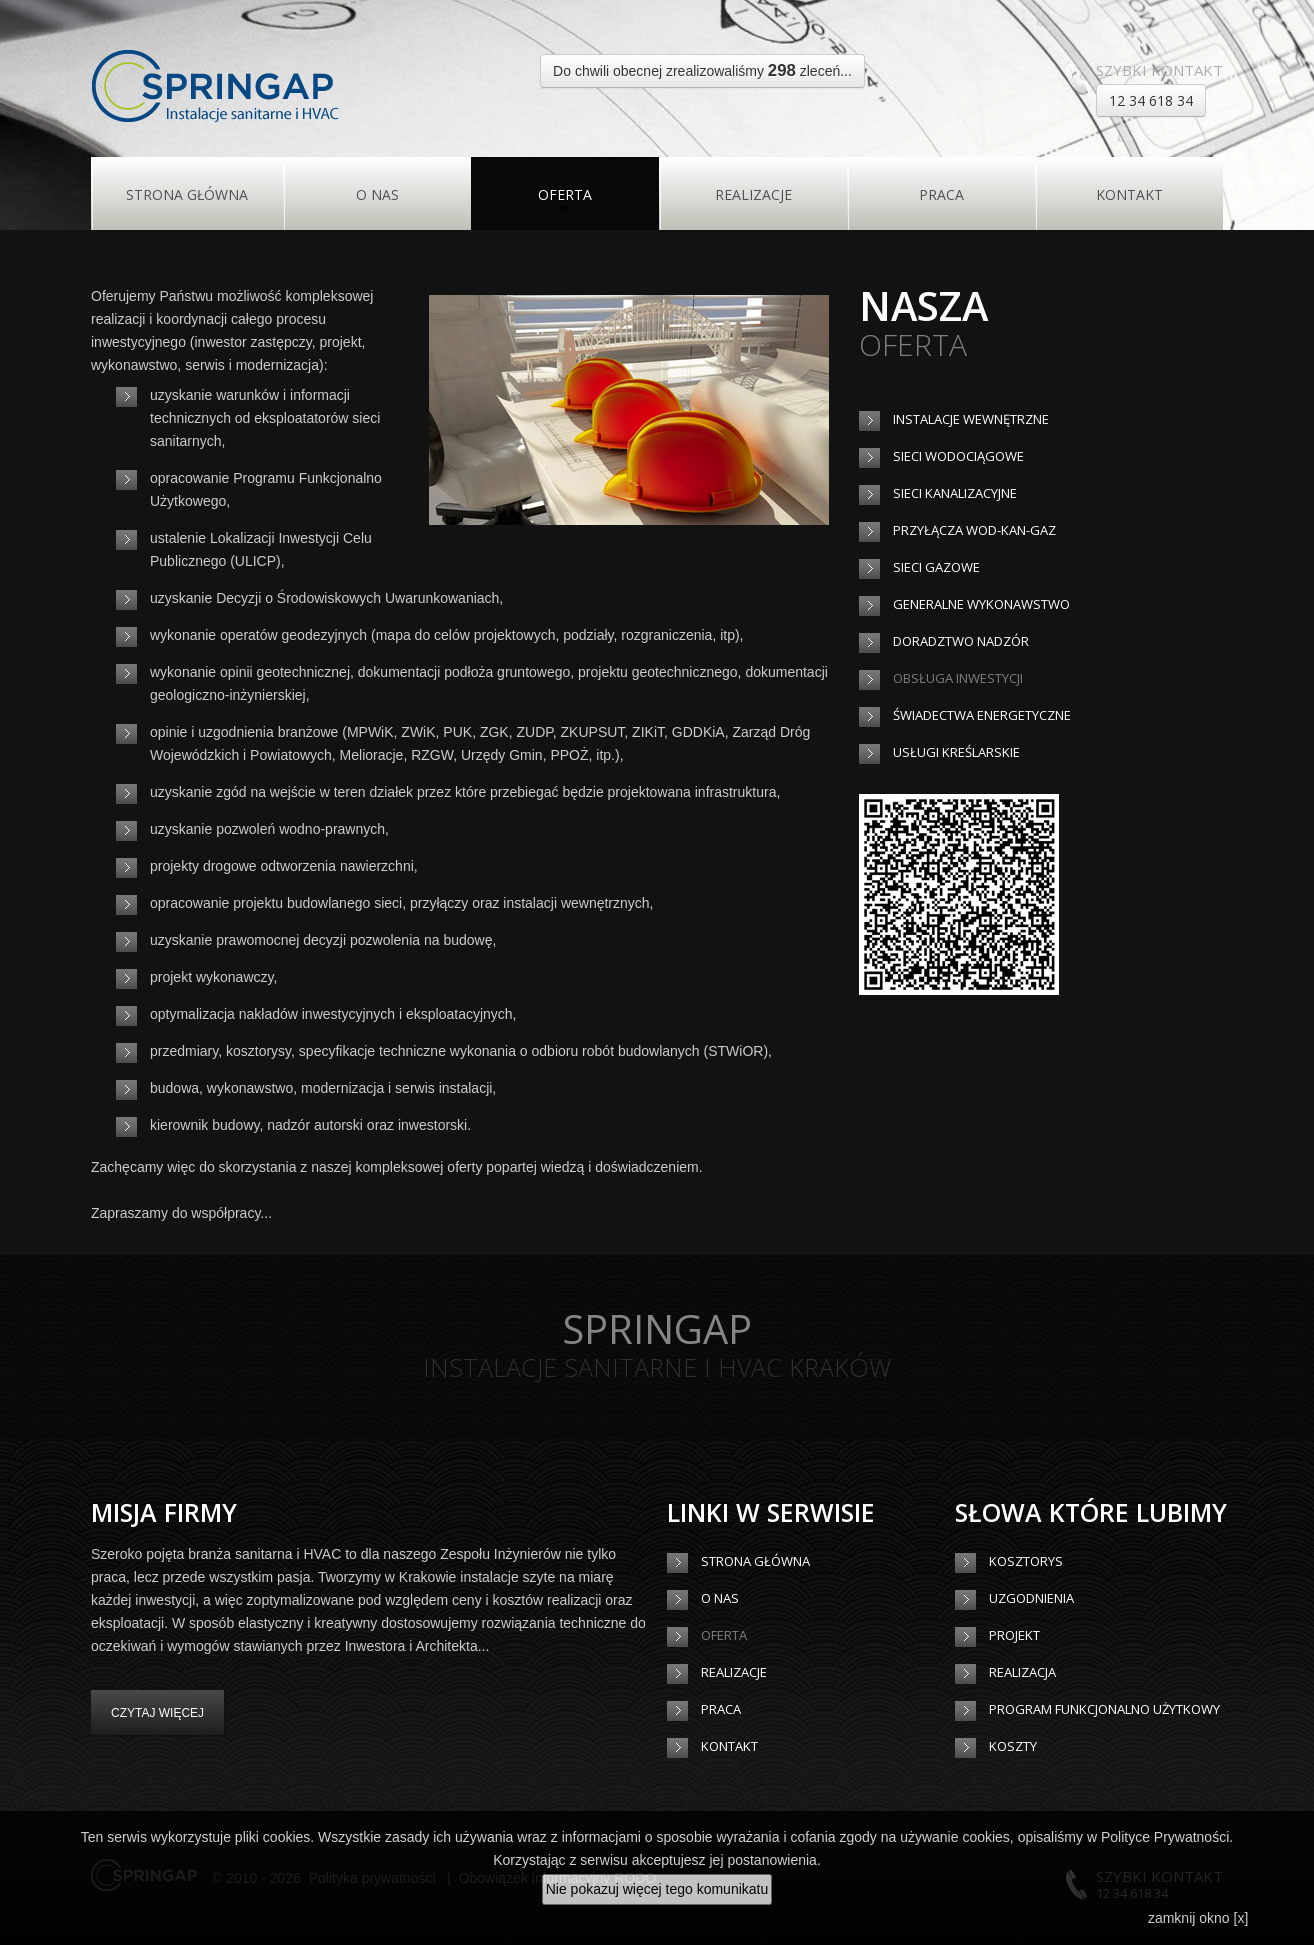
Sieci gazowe (936, 567)
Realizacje (753, 194)
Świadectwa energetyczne (982, 715)
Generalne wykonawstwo (981, 604)
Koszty (1013, 1746)
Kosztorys (1026, 1561)
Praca (941, 194)
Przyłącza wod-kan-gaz (974, 530)
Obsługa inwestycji (958, 678)
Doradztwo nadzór (961, 641)
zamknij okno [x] (1198, 1918)
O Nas (377, 194)
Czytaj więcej (157, 1713)
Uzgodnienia (1031, 1598)
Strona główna (187, 194)
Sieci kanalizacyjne (955, 493)
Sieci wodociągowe (958, 456)
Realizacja (1022, 1672)
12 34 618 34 (1151, 100)
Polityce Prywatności (1165, 1837)
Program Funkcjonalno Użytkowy (1104, 1709)
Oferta (565, 194)
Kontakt (1129, 194)
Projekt (1014, 1635)
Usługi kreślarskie (956, 752)
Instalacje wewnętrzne (971, 419)
